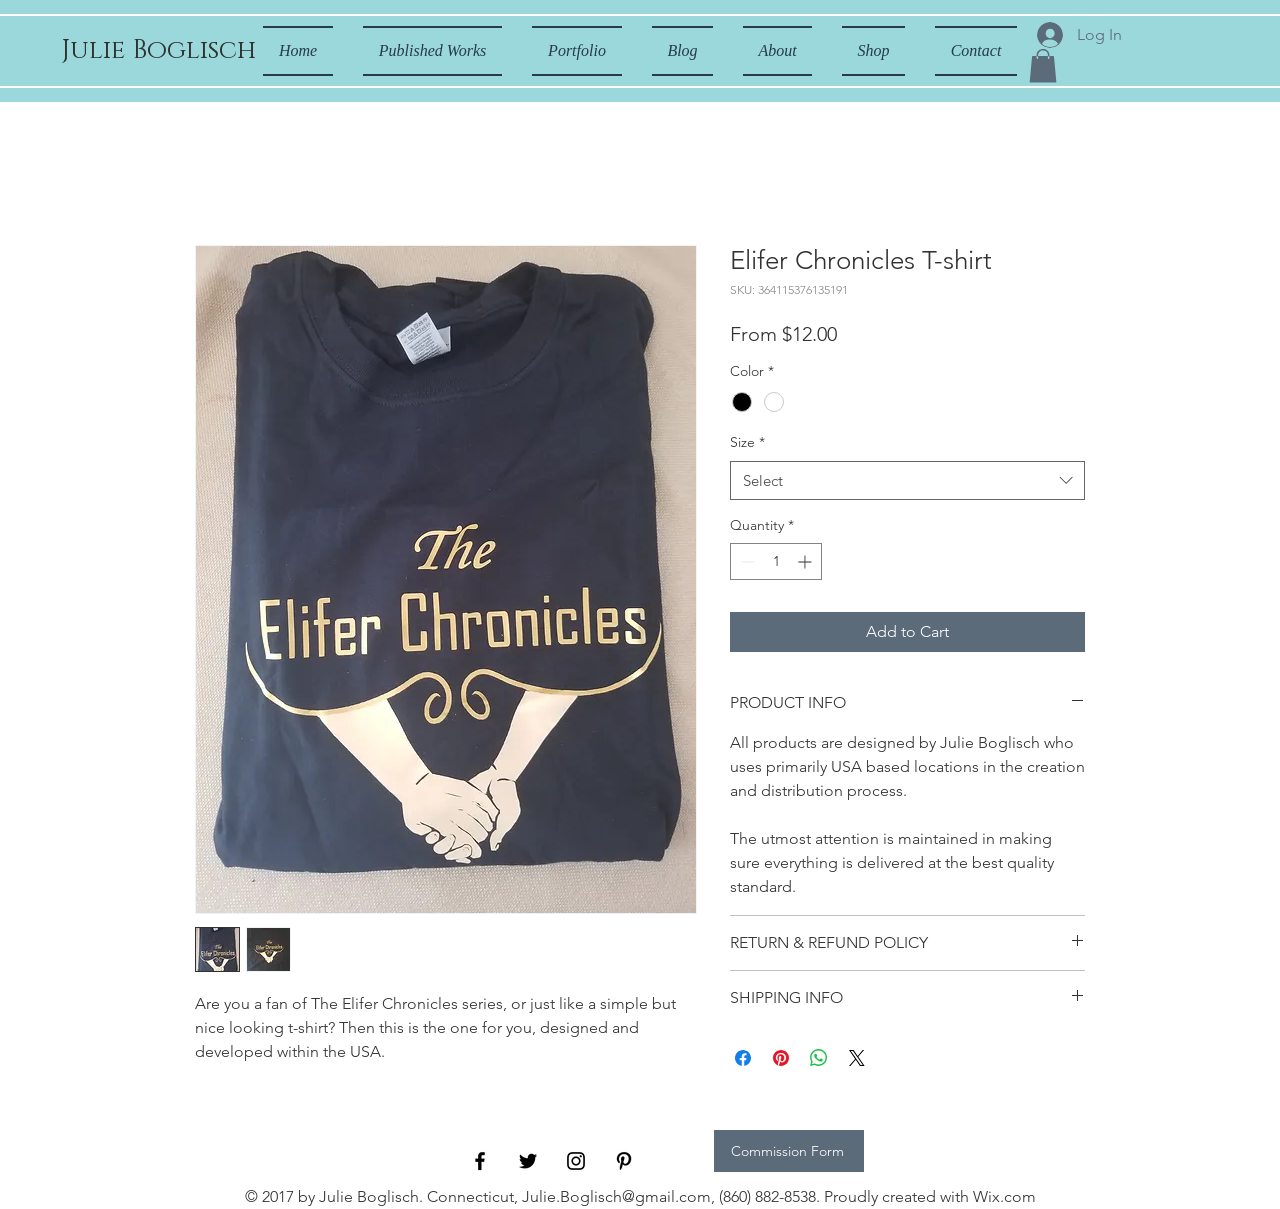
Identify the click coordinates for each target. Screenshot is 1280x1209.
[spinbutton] (776, 561)
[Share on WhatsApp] (819, 1058)
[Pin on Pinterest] (781, 1058)
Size (747, 442)
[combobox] (907, 480)
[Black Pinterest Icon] (624, 1161)
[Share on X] (857, 1058)
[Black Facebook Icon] (480, 1161)
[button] (1043, 65)
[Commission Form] (789, 1151)
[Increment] (806, 561)
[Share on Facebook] (743, 1058)
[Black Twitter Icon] (528, 1161)
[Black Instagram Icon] (576, 1161)
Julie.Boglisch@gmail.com (616, 1196)
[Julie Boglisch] (158, 51)
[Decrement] (745, 561)
